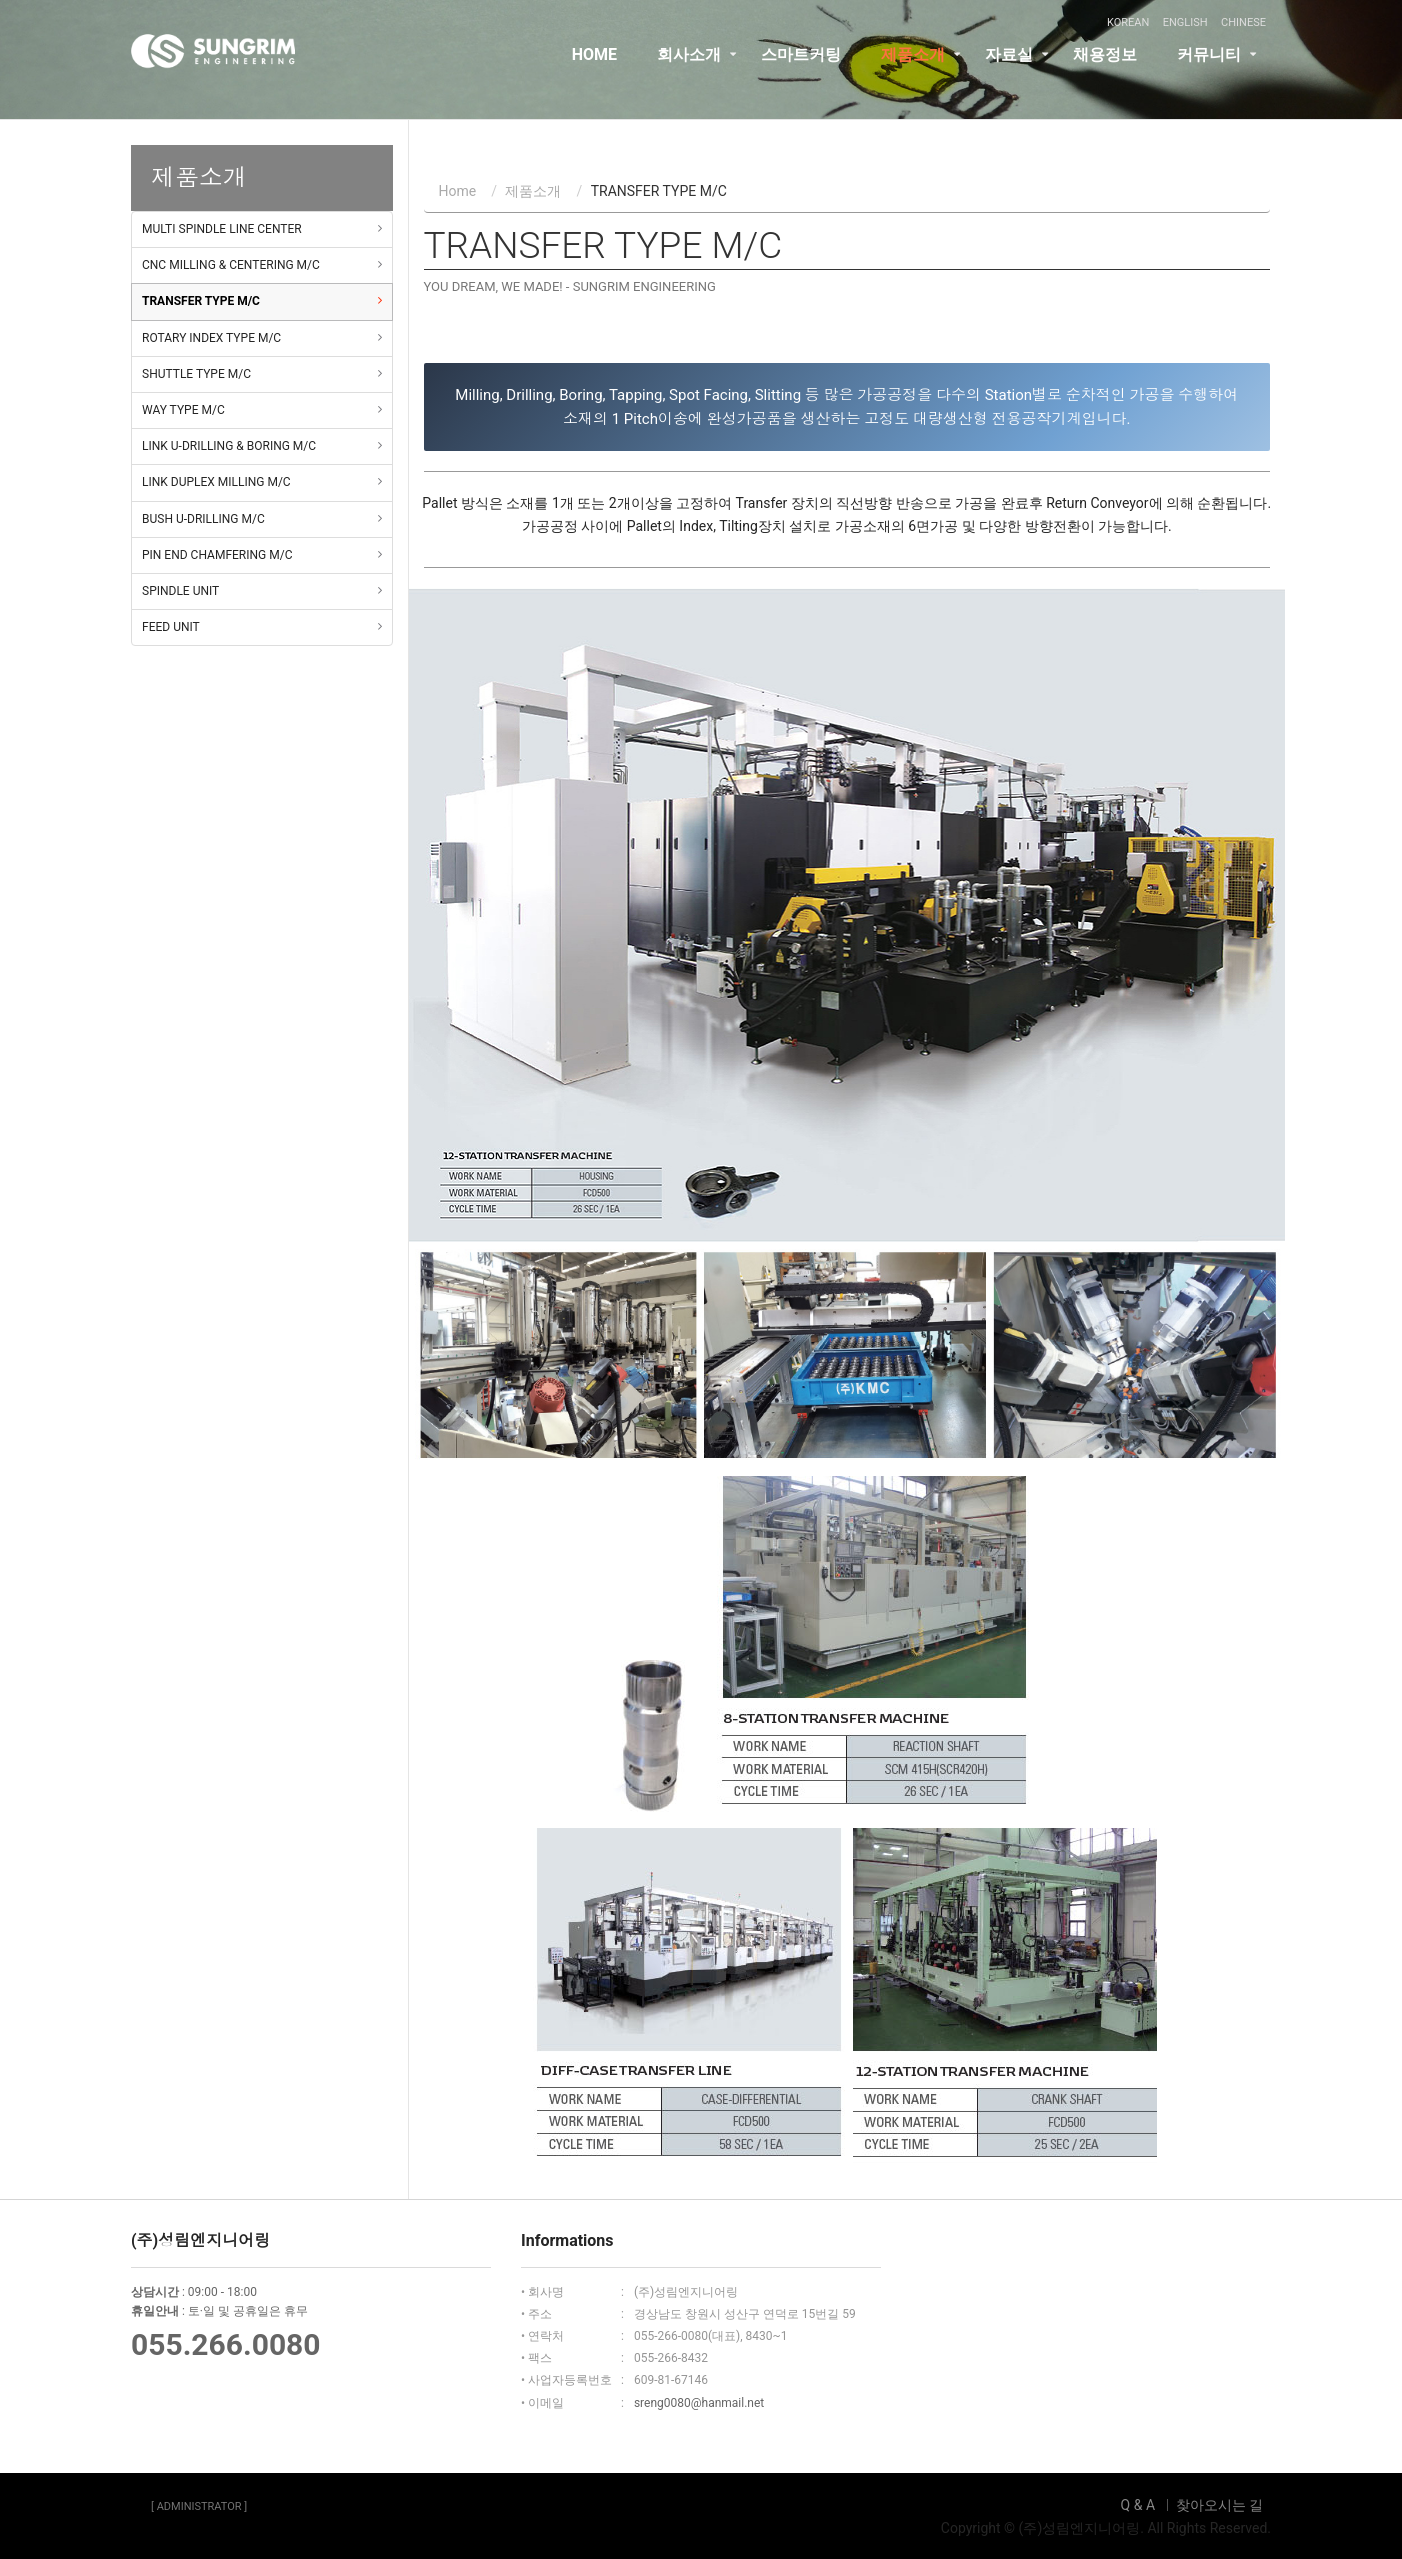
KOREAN (1128, 22)
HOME (594, 74)
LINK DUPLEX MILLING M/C (216, 482)
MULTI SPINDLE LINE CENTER (222, 229)
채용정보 (1105, 74)
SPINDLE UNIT (180, 591)
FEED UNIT (171, 627)
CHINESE (1243, 22)
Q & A (1138, 2505)
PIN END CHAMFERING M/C (217, 555)
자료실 (1009, 74)
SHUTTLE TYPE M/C (196, 374)
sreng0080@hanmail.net (699, 2403)
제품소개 (913, 74)
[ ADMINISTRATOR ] (199, 2506)
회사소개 (689, 74)
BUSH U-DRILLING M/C (203, 519)
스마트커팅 (801, 74)
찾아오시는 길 (1219, 2505)
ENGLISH (1185, 22)
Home (458, 191)
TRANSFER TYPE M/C (201, 301)
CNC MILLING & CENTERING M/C (231, 265)
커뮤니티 (1209, 74)
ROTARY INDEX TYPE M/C (211, 338)
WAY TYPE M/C (183, 410)
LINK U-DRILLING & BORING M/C (229, 446)
